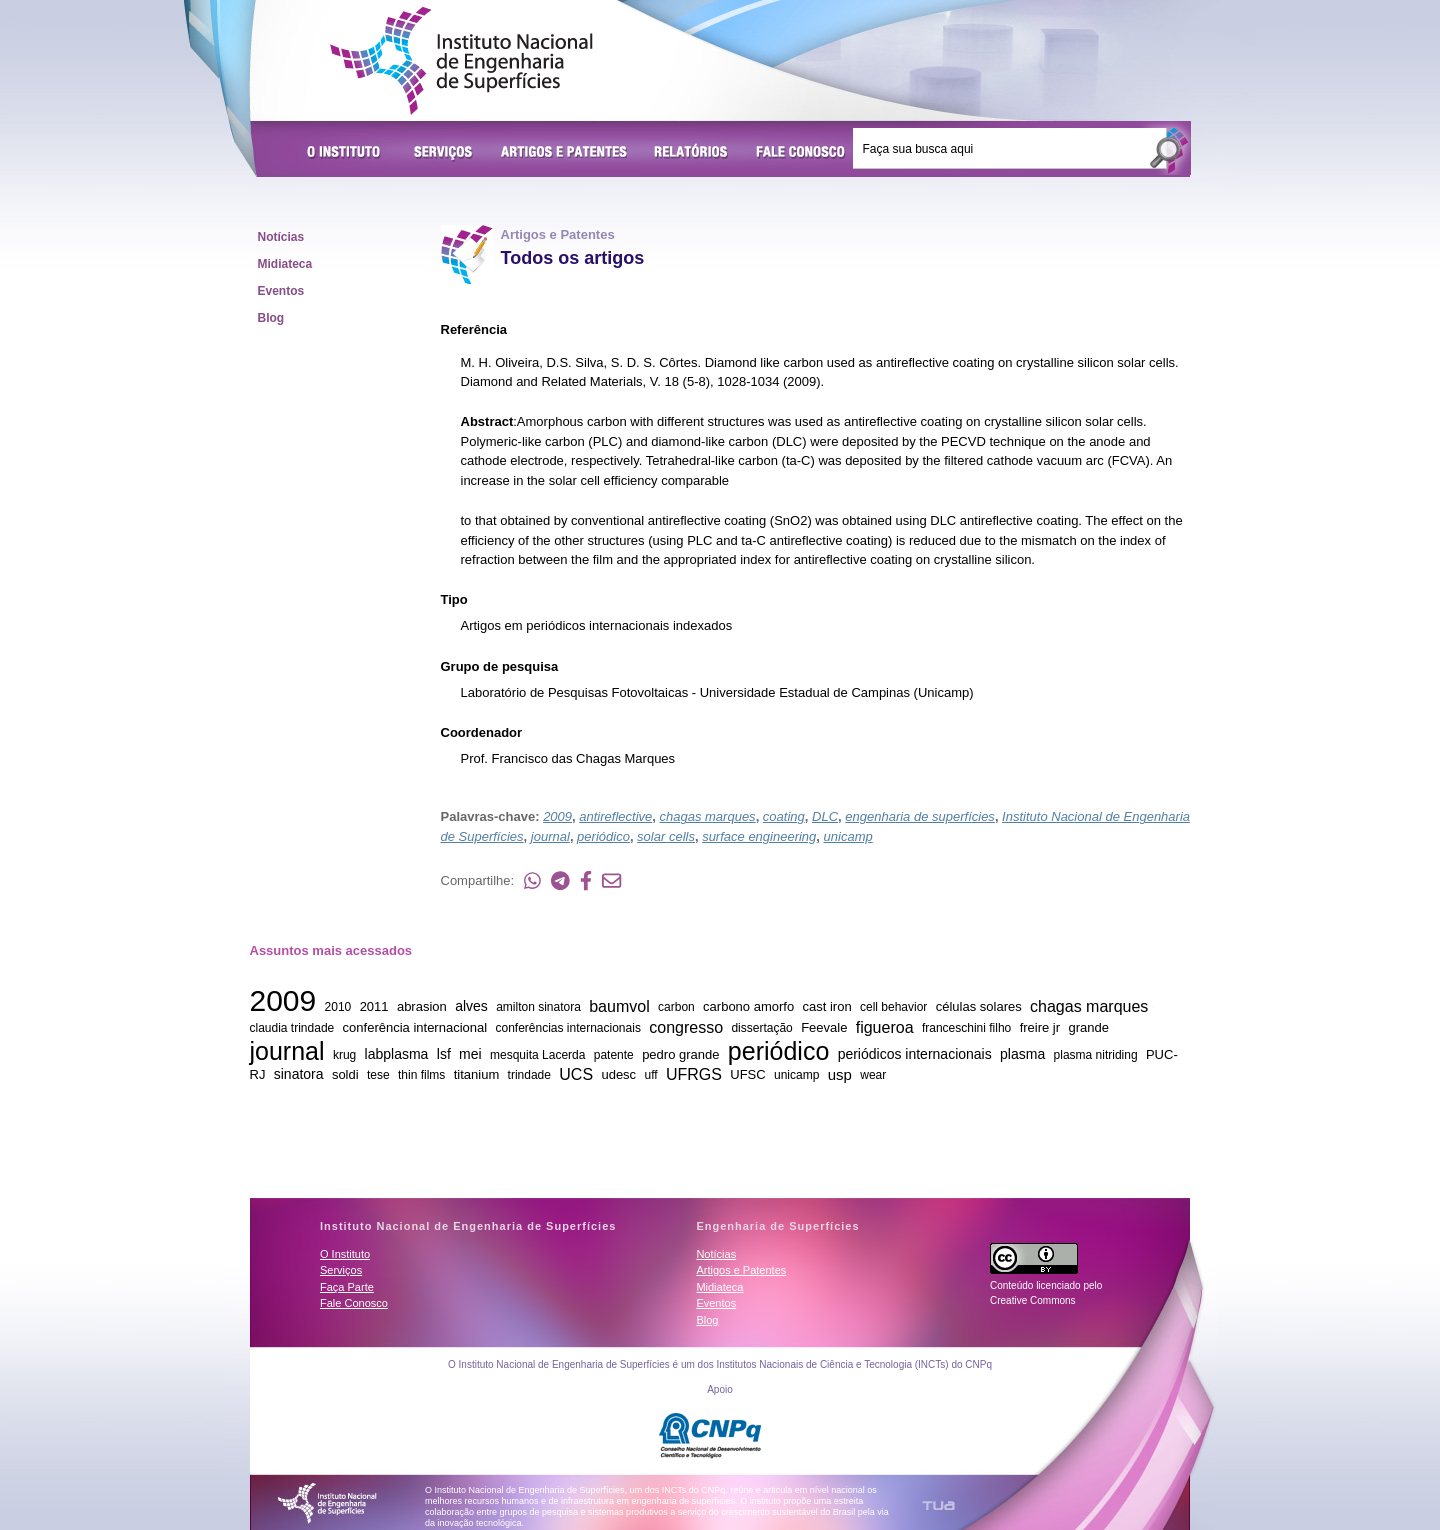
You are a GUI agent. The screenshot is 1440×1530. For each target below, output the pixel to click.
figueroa (885, 1026)
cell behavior (893, 1007)
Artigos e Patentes (564, 153)
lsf (444, 1054)
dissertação (761, 1028)
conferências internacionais (567, 1028)
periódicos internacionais (915, 1054)
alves (471, 1006)
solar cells (666, 836)
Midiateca (285, 264)
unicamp (848, 836)
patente (614, 1055)
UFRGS (694, 1073)
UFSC (747, 1074)
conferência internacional (415, 1027)
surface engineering (759, 836)
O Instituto (347, 153)
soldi (345, 1074)
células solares (979, 1006)
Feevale (824, 1027)
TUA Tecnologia (938, 1505)
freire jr (1040, 1027)
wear (873, 1075)
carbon (676, 1007)
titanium (477, 1074)
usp (840, 1073)
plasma (1022, 1054)
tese (378, 1075)
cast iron (827, 1006)
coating (784, 816)
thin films (421, 1075)
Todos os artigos (573, 258)
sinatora (299, 1074)
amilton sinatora (538, 1007)
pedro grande (680, 1054)
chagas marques (708, 816)
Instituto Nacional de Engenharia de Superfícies (461, 61)
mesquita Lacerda (537, 1055)
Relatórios (691, 153)
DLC (825, 816)
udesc (618, 1074)
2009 (557, 816)
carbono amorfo (748, 1006)
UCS (576, 1073)
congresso (686, 1026)
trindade (529, 1075)
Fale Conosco (801, 153)
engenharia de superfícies (920, 816)
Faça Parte (347, 1287)
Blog (271, 318)
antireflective (615, 816)
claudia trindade (292, 1028)
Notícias (281, 237)
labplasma (397, 1054)
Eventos (281, 291)
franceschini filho (966, 1028)
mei (470, 1054)
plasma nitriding (1096, 1055)
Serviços (444, 153)
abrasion (422, 1006)
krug (344, 1055)
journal (550, 836)
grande (1088, 1027)
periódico (603, 836)
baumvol (619, 1005)
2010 (338, 1007)
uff (650, 1075)
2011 (374, 1006)
